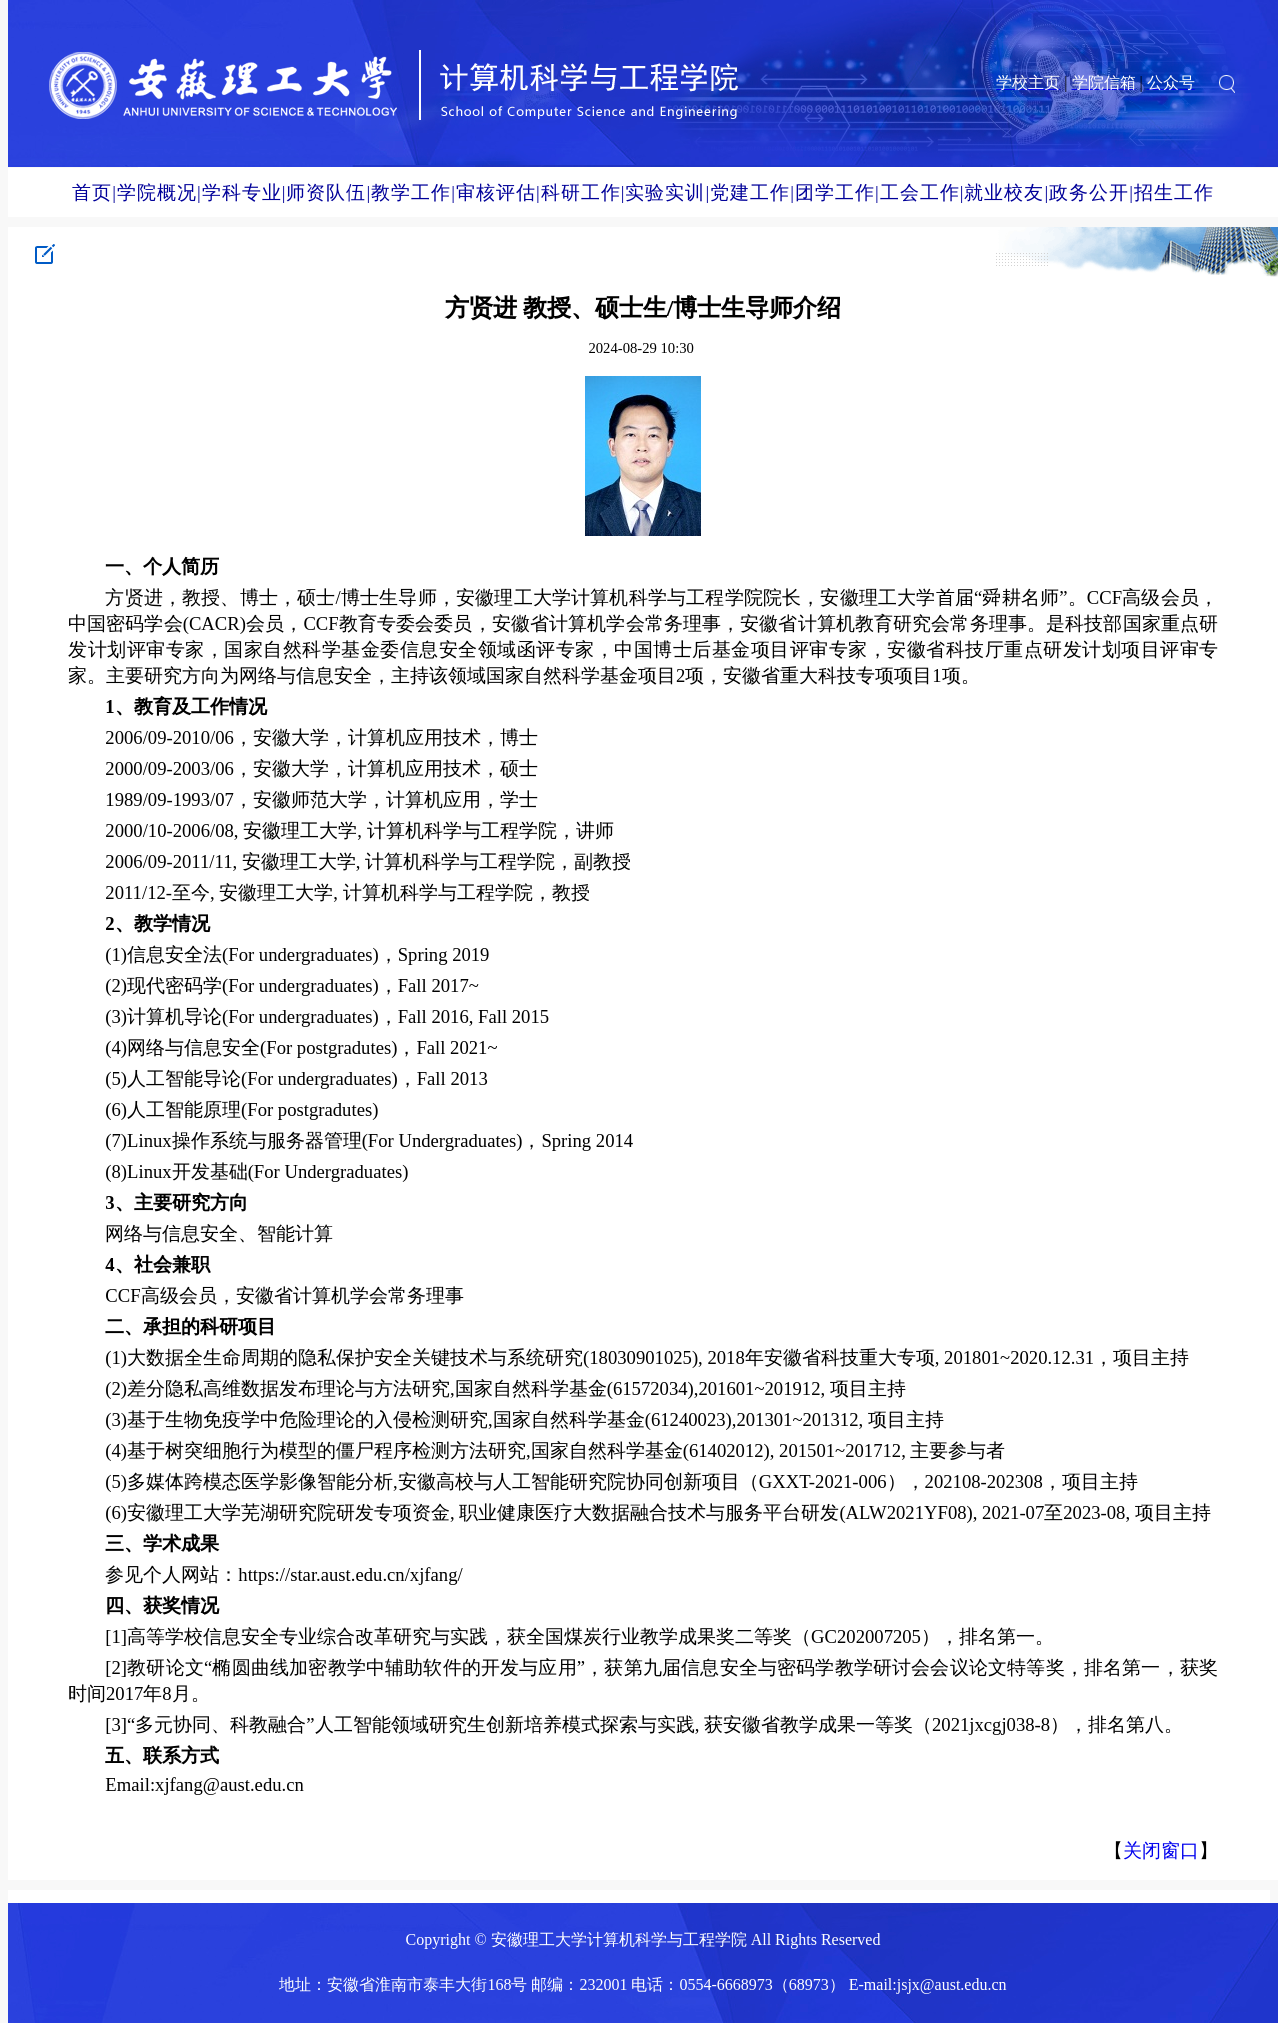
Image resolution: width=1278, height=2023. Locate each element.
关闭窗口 (1161, 1850)
